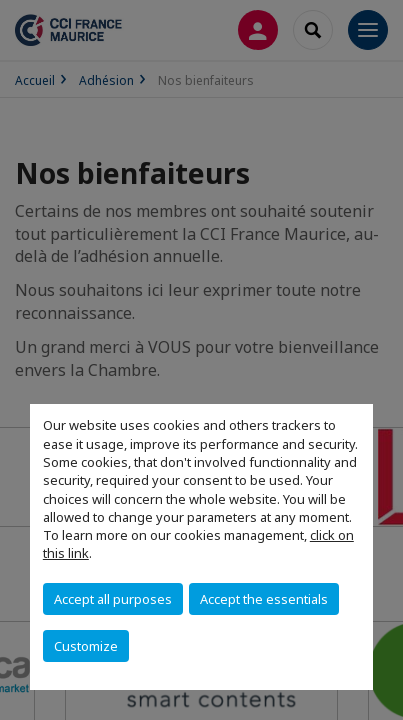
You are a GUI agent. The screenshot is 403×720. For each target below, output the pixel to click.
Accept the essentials (264, 599)
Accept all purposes (113, 599)
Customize (86, 646)
